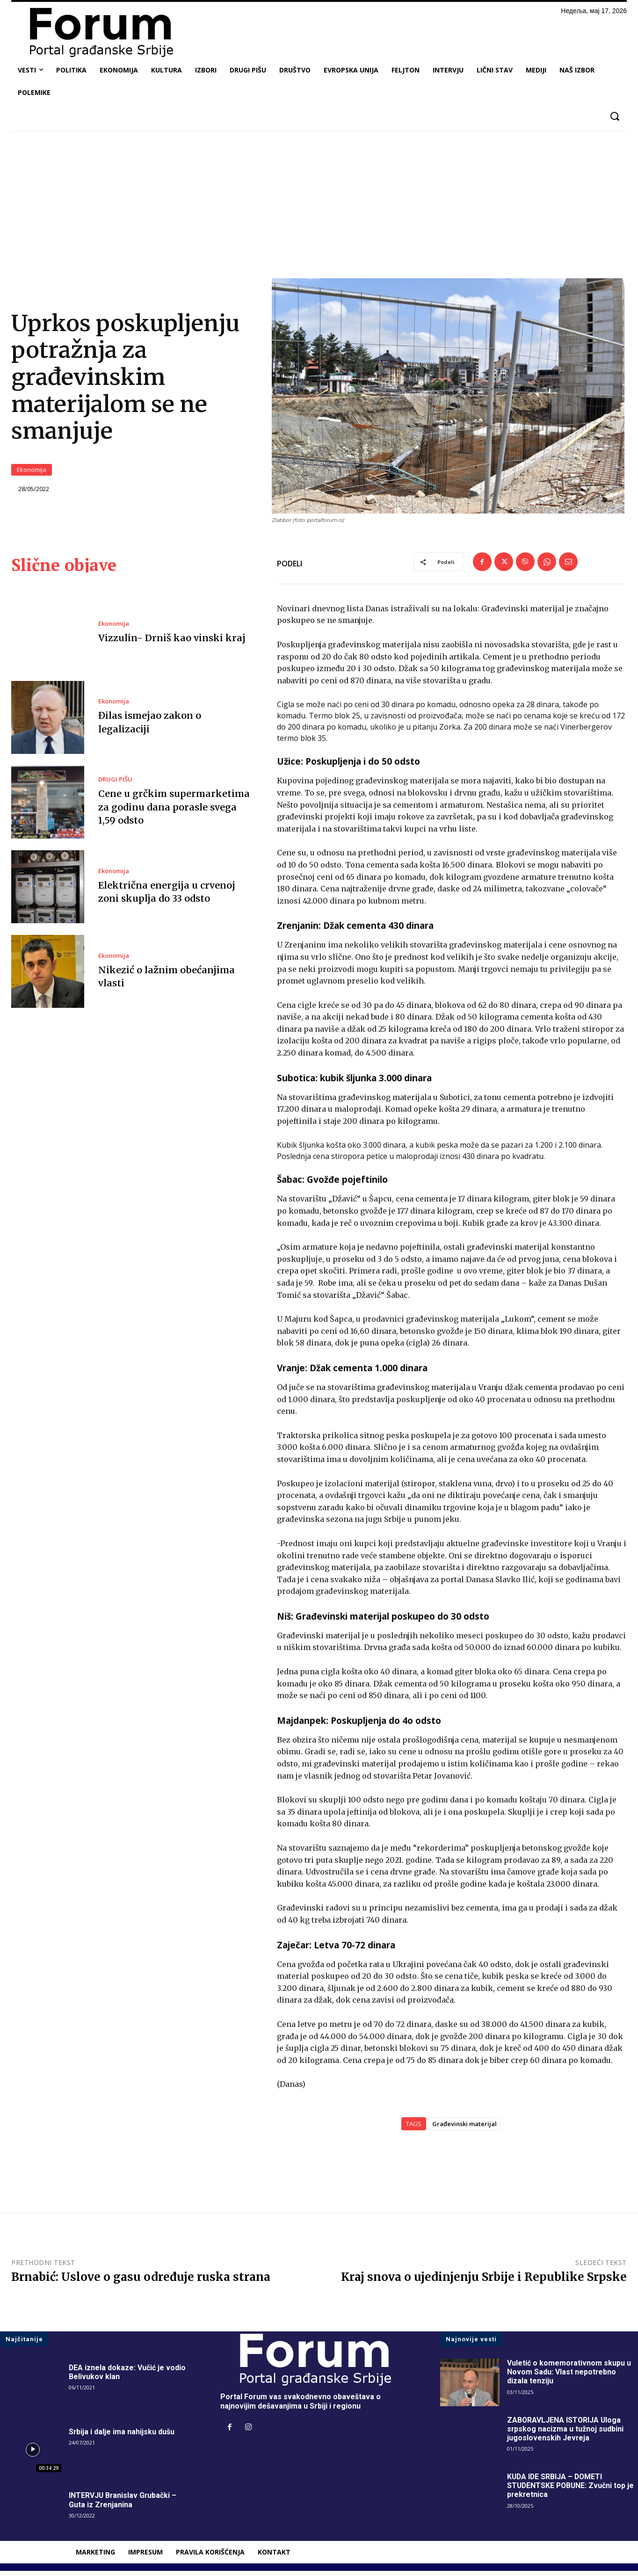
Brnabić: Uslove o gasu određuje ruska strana (140, 2282)
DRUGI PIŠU (115, 785)
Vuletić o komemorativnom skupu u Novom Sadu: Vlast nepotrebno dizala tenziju (569, 2377)
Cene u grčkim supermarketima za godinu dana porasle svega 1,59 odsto (174, 813)
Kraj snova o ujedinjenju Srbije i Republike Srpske (484, 2282)
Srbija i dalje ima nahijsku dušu (122, 2436)
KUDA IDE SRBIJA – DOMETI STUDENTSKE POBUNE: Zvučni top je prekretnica (571, 2490)
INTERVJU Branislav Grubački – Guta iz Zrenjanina (123, 2505)
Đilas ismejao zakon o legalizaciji (176, 727)
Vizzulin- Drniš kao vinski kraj (172, 643)
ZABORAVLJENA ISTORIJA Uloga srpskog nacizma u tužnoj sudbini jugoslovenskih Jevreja (565, 2434)
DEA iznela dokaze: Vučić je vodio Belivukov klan (127, 2378)
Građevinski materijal (464, 2129)
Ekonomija (31, 472)
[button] (614, 116)
